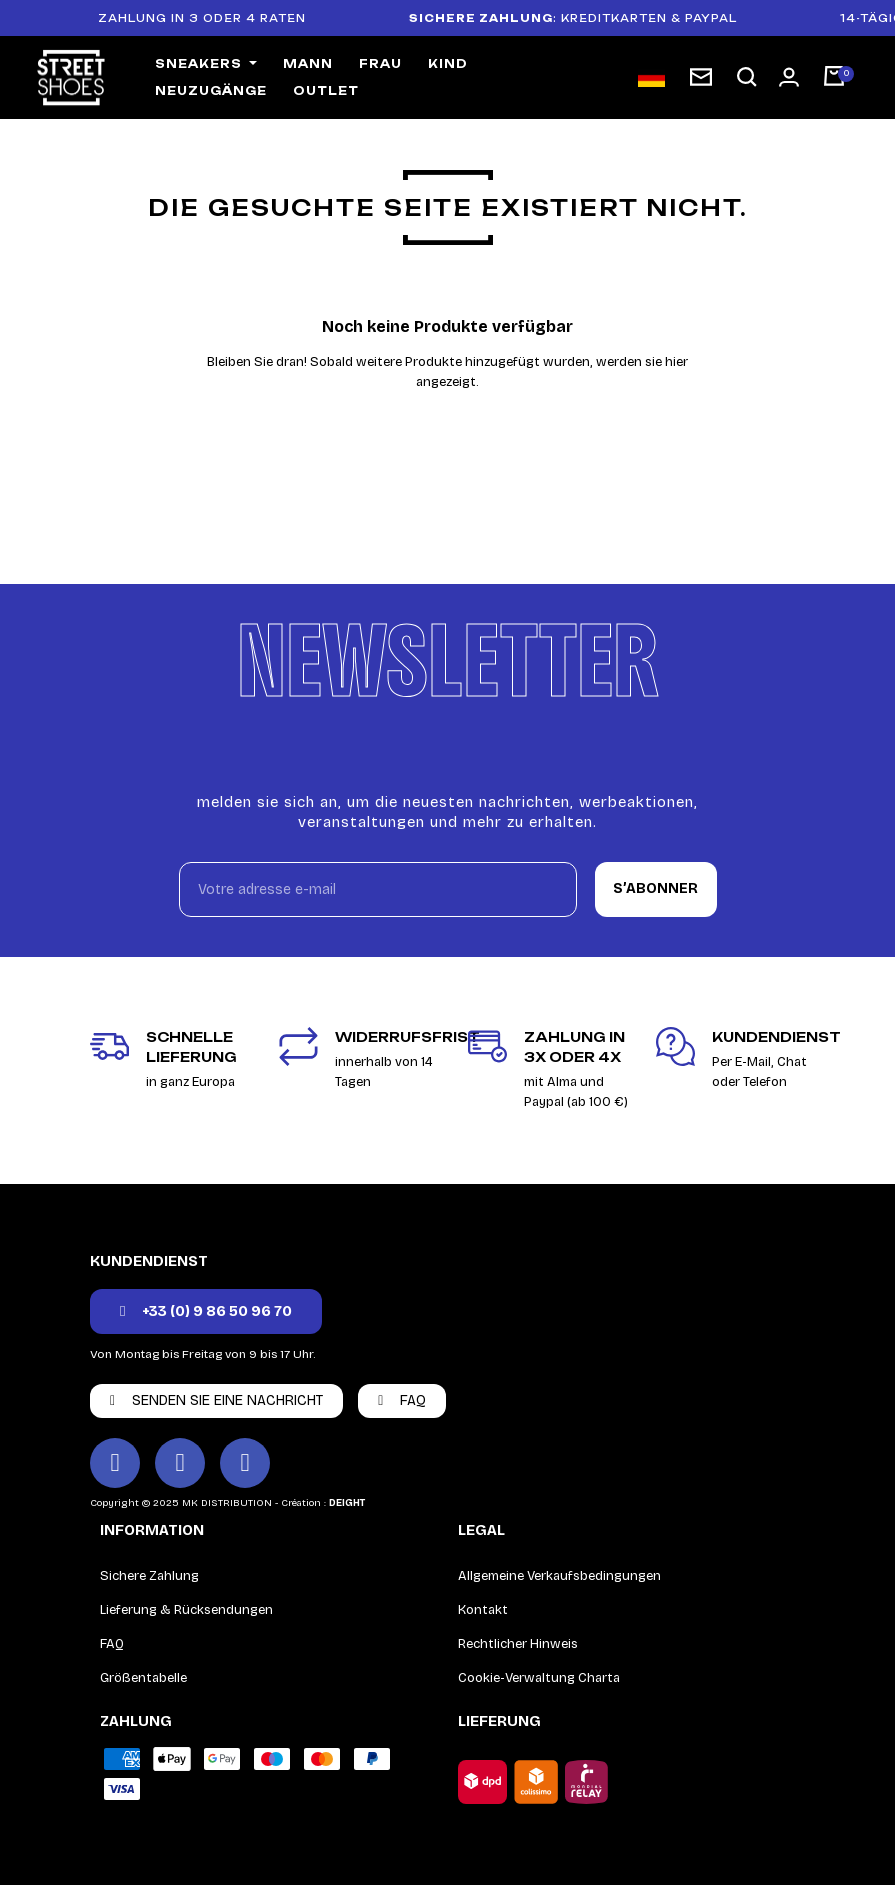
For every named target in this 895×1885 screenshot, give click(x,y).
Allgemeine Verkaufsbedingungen (559, 1576)
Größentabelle (143, 1678)
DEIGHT (347, 1503)
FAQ (112, 1644)
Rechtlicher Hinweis (518, 1644)
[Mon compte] (789, 77)
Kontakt (483, 1610)
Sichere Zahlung (149, 1576)
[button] (747, 77)
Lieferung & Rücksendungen (186, 1610)
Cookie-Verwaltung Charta (539, 1678)
